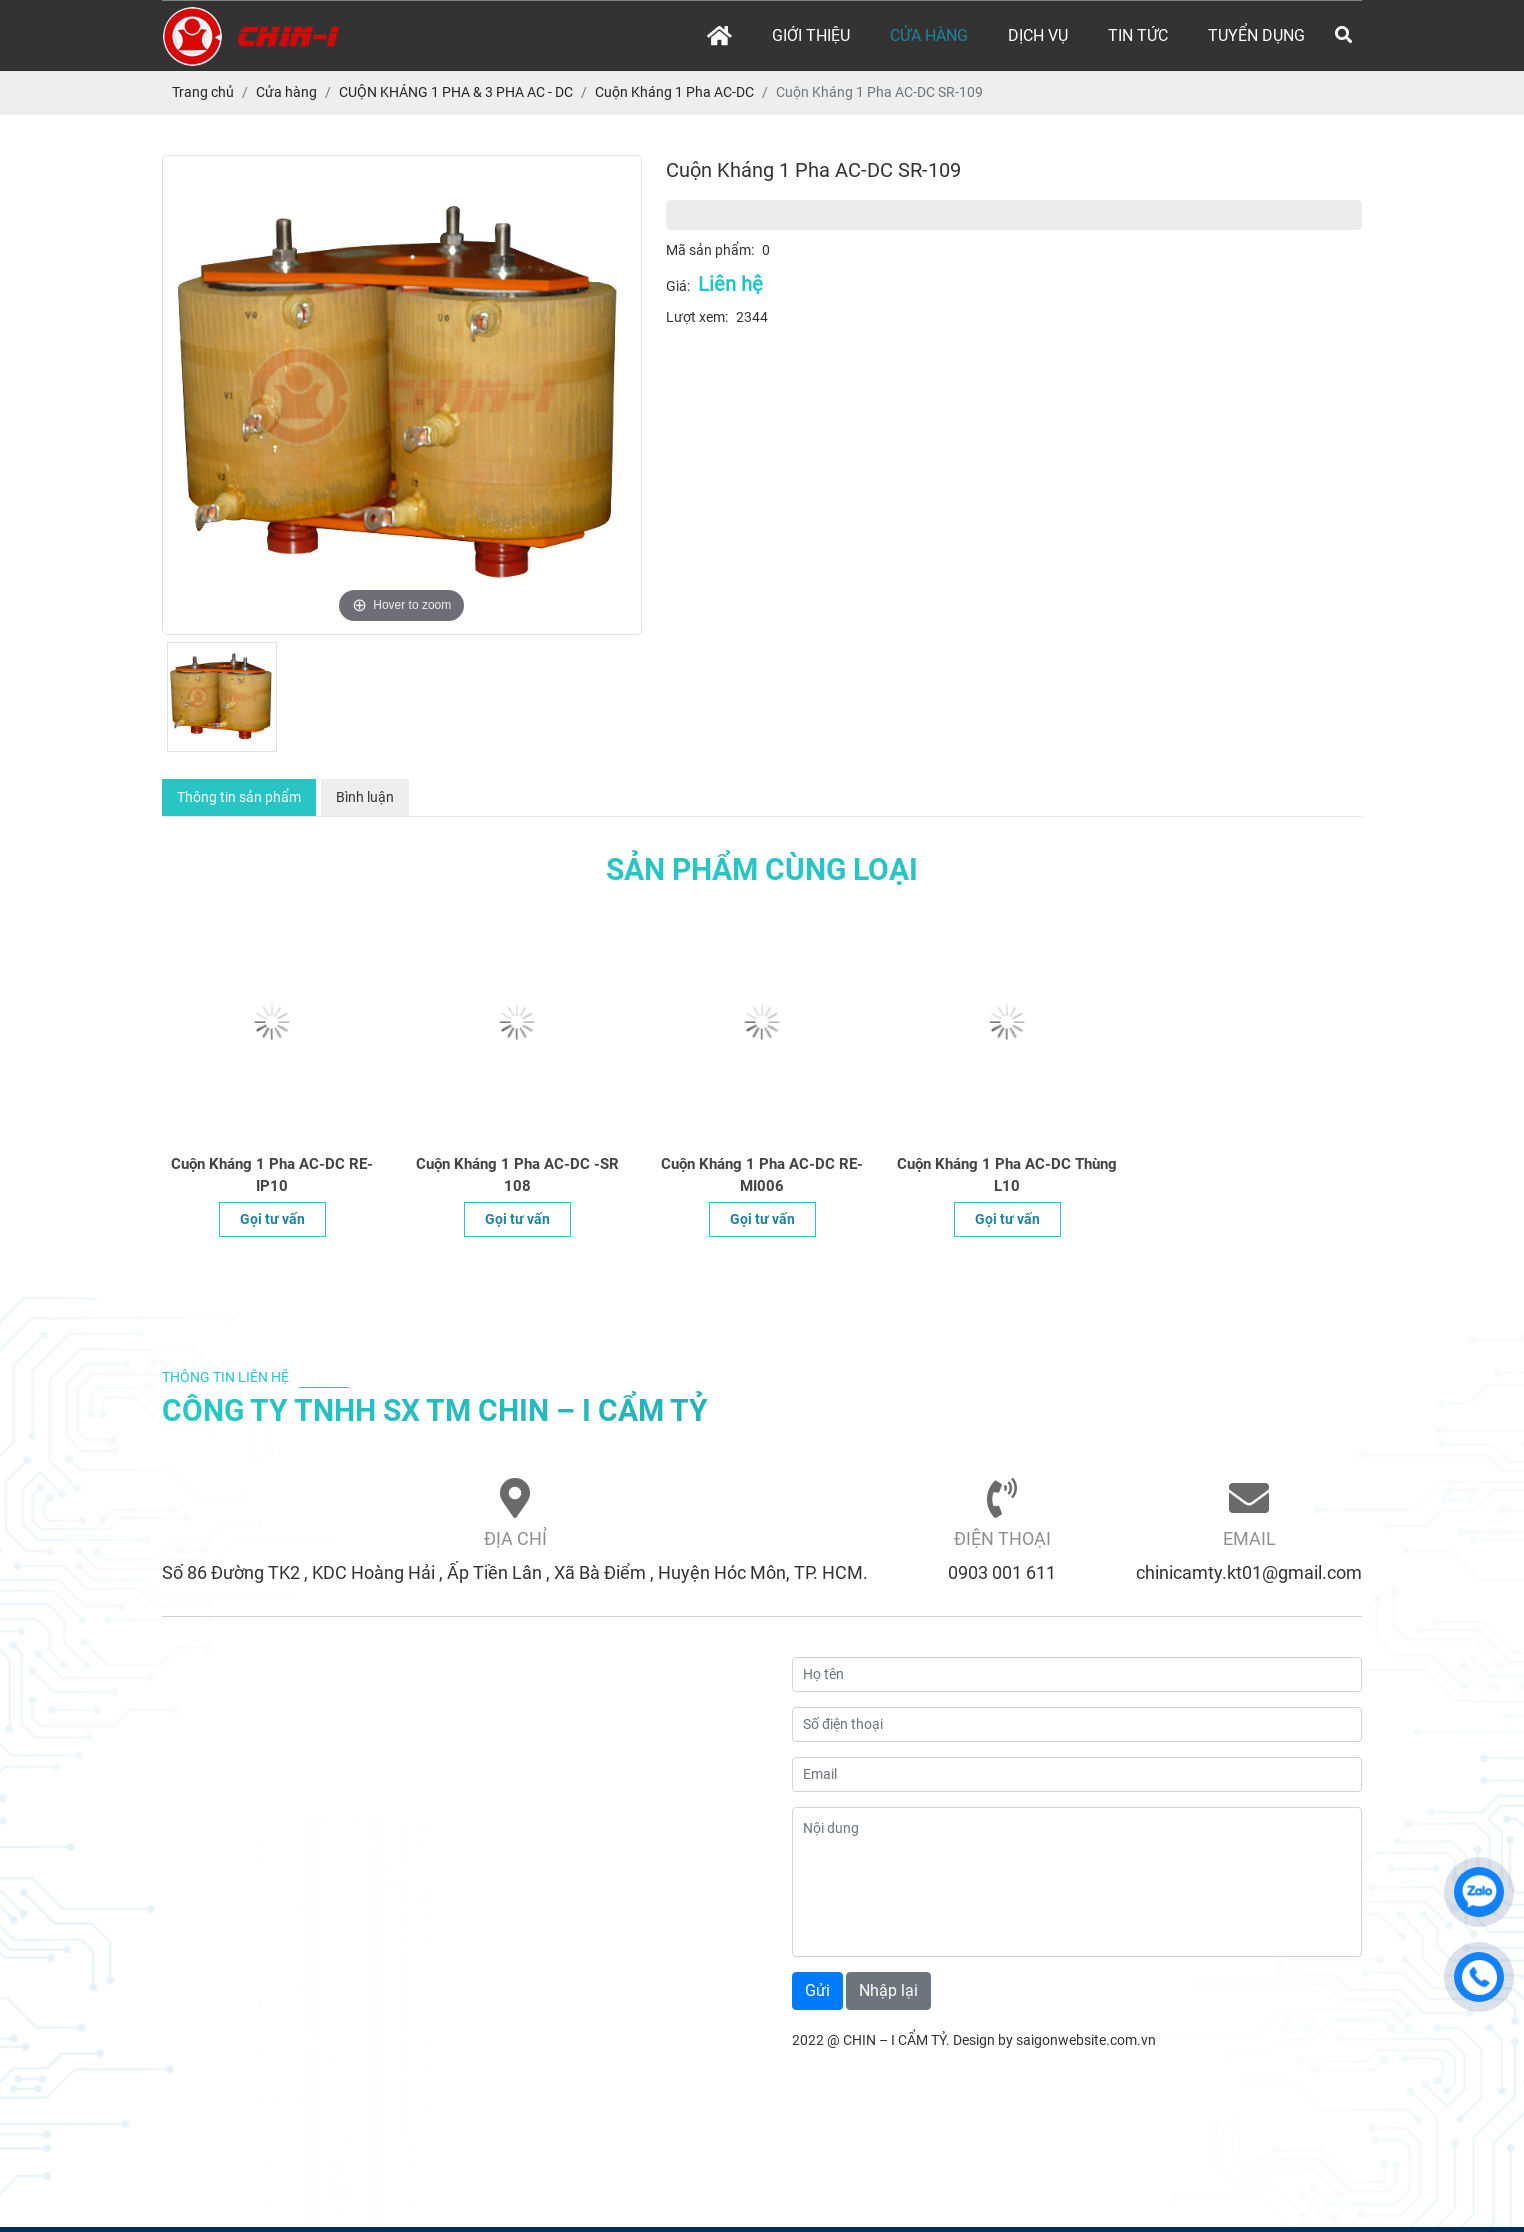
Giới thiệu (811, 35)
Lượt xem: (697, 317)
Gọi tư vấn (272, 1219)
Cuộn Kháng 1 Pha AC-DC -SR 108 (517, 1175)
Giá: (678, 286)
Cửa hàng (929, 35)
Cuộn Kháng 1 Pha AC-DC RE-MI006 (762, 1175)
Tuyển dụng (1256, 35)
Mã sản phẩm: (710, 250)
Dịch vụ (1038, 35)
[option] (402, 395)
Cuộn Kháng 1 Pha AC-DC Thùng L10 (1007, 1175)
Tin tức (1138, 35)
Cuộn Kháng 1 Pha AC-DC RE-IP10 (272, 1175)
